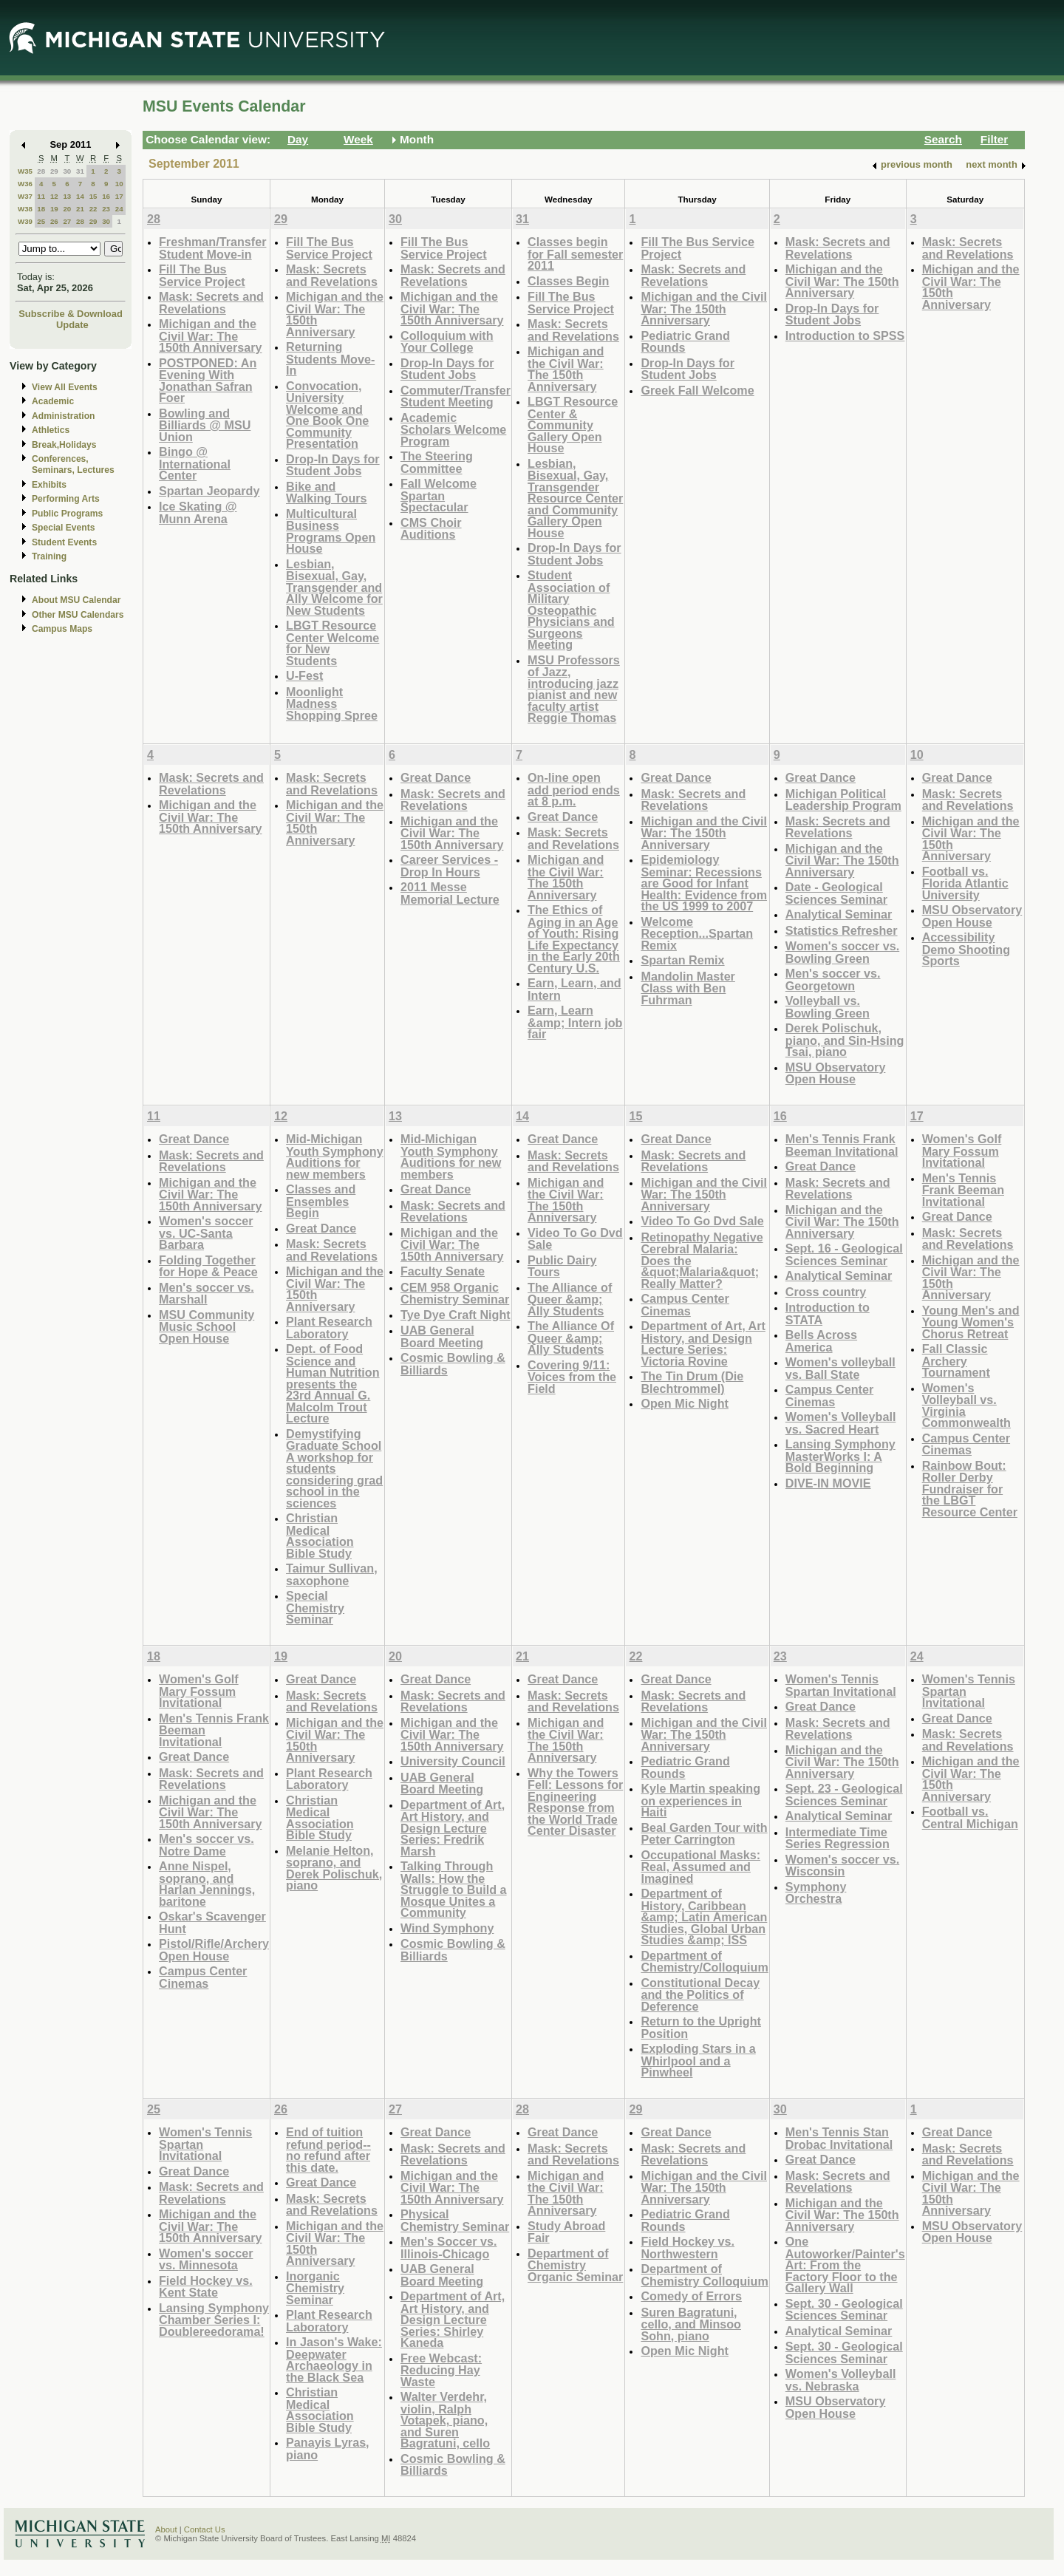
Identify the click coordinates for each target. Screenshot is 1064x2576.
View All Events (65, 387)
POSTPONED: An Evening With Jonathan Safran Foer (207, 380)
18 (41, 209)
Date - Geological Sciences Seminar (836, 893)
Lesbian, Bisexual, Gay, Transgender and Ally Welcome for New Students (334, 587)
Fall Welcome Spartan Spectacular (438, 495)
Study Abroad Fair (566, 2232)
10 (119, 184)
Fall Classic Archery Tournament (956, 1360)
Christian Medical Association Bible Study (320, 1535)
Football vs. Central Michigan (970, 1817)
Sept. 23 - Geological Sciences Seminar (844, 1794)
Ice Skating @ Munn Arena (198, 512)
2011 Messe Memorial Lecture (449, 893)
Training (49, 556)
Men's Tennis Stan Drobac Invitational (839, 2138)
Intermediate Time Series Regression (837, 1838)
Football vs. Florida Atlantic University (965, 883)
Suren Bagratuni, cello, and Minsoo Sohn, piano (691, 2324)
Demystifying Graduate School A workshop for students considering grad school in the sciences (334, 1468)
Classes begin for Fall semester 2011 (575, 253)
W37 (25, 196)
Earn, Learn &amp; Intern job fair (575, 1022)
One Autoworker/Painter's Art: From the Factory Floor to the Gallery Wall (845, 2264)
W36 (25, 184)
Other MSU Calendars (78, 615)
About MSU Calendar (76, 600)
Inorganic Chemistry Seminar (315, 2287)
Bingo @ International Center (195, 463)
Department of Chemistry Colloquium (704, 2275)
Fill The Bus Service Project (202, 275)
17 (119, 196)
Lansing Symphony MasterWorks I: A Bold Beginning (840, 1455)
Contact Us (204, 2529)
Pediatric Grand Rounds (685, 342)
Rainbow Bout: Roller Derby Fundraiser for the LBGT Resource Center (969, 1489)
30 (67, 171)
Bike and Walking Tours (326, 492)
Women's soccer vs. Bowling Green (842, 952)
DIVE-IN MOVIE (828, 1483)
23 (106, 209)
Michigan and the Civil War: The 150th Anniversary (210, 335)
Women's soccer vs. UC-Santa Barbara (206, 1232)
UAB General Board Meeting (441, 1336)
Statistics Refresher (841, 930)
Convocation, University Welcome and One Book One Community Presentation (327, 415)
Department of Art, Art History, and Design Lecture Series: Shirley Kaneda (452, 2319)
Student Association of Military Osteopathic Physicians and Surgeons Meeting (571, 609)
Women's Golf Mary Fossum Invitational (962, 1150)
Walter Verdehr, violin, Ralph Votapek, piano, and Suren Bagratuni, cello (445, 2420)
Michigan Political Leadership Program (843, 800)
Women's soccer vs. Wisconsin (842, 1865)
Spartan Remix (682, 960)
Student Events (64, 542)
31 (80, 171)
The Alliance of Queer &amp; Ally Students (570, 1299)
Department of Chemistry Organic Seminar (575, 2264)
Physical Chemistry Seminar (454, 2220)
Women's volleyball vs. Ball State (840, 1368)
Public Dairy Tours (562, 1266)
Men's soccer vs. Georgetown (833, 979)
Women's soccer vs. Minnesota (206, 2259)
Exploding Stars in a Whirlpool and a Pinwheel (698, 2060)
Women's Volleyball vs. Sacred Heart (840, 1423)
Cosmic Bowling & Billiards (452, 1364)
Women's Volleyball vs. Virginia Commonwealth (966, 1405)
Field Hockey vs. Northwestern (687, 2247)
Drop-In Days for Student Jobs (333, 465)
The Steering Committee (436, 462)
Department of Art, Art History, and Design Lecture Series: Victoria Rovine (703, 1343)
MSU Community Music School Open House (206, 1326)
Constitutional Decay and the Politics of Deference (700, 1994)
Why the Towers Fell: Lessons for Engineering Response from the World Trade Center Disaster (575, 1802)
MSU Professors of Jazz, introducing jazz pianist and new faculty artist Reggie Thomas (574, 689)
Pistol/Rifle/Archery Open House (214, 1950)
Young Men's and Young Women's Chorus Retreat (971, 1322)
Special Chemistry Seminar (315, 1607)
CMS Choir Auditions (431, 529)
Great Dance (435, 777)
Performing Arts (66, 499)
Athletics (50, 430)
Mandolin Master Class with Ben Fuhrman (687, 988)
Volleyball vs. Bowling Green (827, 1007)
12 (54, 196)
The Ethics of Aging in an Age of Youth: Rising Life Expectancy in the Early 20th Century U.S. (574, 939)
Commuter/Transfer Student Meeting (455, 396)
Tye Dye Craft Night (455, 1314)
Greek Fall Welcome (697, 390)
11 (41, 196)
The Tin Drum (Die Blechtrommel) (692, 1382)
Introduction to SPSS (845, 335)
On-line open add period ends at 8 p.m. (574, 789)
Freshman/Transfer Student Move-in (212, 248)
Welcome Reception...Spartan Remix (697, 933)
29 (54, 171)
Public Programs (67, 513)
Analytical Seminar (839, 914)
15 (93, 196)
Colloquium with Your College (447, 342)
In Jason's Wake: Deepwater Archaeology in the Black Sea (334, 2359)
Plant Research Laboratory (329, 1327)
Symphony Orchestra (816, 1893)
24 (119, 209)
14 (80, 196)
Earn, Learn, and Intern (574, 989)
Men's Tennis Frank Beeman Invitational (841, 1145)
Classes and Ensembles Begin (320, 1200)
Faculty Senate (442, 1271)
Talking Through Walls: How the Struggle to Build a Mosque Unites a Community (453, 1889)
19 (54, 209)
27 (67, 221)
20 (67, 209)
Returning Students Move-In (330, 358)
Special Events (63, 527)
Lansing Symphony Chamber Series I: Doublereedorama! (214, 2319)
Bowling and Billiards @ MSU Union (204, 424)
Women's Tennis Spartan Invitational (840, 1685)
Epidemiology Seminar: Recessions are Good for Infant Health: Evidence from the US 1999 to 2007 (704, 883)
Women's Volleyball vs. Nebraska (840, 2380)
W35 (25, 171)
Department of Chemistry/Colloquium (704, 1961)
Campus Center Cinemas (685, 1305)
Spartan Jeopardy (209, 490)
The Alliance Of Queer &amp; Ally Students (571, 1337)
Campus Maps (62, 629)
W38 (25, 209)
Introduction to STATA (827, 1313)
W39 (25, 221)
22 (93, 209)
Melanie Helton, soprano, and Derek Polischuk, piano (334, 1868)
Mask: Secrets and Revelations (211, 303)
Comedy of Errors (691, 2296)
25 (41, 221)
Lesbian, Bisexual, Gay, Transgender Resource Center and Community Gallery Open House (575, 498)
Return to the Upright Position (700, 2027)
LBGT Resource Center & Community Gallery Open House (573, 424)
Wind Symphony (447, 1928)
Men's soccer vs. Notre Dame (206, 1845)
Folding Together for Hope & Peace (208, 1266)
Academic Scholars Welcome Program (453, 429)
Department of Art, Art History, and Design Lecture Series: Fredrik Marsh (452, 1828)
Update (72, 324)
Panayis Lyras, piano (327, 2448)
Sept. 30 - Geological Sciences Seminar (844, 2310)
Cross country (826, 1291)
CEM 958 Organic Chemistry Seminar (454, 1293)
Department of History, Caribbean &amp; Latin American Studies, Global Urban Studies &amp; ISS (704, 1916)
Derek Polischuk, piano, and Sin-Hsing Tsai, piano (844, 1039)
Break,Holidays (64, 445)
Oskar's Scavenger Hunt (212, 1922)
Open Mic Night (684, 1403)
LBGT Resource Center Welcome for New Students (332, 643)
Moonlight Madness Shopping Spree (332, 703)
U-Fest (304, 675)
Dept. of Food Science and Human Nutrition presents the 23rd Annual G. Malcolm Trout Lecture (333, 1383)
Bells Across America (821, 1341)
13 (67, 196)
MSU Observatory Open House (835, 1073)
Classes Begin (568, 280)
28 (41, 171)
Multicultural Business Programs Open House (330, 531)
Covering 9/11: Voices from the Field (572, 1376)
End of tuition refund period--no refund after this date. (328, 2149)
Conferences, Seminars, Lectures (73, 464)
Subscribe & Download (70, 313)
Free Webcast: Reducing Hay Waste (441, 2369)
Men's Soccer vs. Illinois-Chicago (448, 2247)
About (166, 2529)
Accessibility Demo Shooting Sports (966, 948)
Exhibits (49, 485)
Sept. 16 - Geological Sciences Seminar (844, 1254)
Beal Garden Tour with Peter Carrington (704, 1834)
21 (80, 209)
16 (106, 196)
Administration (63, 416)
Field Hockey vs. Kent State (206, 2287)
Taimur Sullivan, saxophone (332, 1574)
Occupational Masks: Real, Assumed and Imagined (700, 1866)
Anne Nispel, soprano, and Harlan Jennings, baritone (207, 1883)
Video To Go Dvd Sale (575, 1239)
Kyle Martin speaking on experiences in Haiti (700, 1800)
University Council (452, 1761)
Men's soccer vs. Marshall (206, 1293)
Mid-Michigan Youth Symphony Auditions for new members (334, 1156)
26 (54, 221)
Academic (53, 401)
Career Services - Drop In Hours (449, 866)
